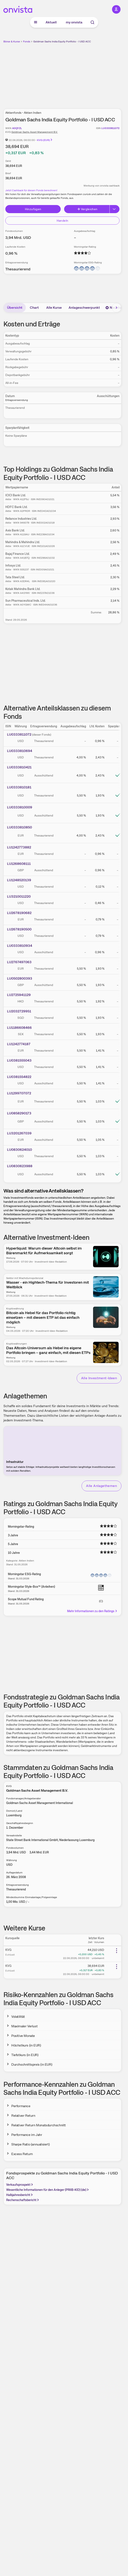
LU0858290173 (19, 1113)
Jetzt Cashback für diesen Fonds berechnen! (31, 190)
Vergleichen (87, 209)
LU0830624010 (19, 1149)
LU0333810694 (19, 751)
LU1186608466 (19, 1027)
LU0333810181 (19, 787)
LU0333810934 (19, 945)
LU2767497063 (19, 962)
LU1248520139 (19, 880)
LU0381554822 (19, 1077)
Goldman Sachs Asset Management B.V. (34, 132)
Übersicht (14, 307)
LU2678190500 (19, 929)
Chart (34, 307)
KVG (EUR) (45, 140)
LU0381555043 (19, 1060)
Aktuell (51, 22)
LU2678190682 (19, 913)
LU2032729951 (19, 1011)
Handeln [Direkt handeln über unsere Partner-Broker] (62, 220)
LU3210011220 (19, 896)
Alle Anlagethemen (101, 1486)
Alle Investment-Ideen (99, 1378)
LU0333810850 (19, 827)
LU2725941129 (19, 995)
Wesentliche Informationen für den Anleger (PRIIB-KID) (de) (48, 2190)
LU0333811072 (19, 734)
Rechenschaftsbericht (23, 2200)
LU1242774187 (18, 1044)
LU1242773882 (19, 847)
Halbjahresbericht (20, 2195)
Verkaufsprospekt (20, 2185)
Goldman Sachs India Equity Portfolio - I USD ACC (62, 41)
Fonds (26, 41)
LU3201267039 (19, 1133)
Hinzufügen (33, 209)
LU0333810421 (19, 767)
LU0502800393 (19, 978)
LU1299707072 (19, 1093)
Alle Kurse (54, 307)
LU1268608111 (19, 863)
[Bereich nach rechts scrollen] (116, 307)
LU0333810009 (19, 807)
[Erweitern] (114, 209)
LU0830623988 (19, 1166)
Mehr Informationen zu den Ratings (92, 1611)
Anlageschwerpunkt (84, 307)
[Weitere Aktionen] (116, 1951)
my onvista (74, 22)
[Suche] (92, 22)
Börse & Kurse (11, 41)
